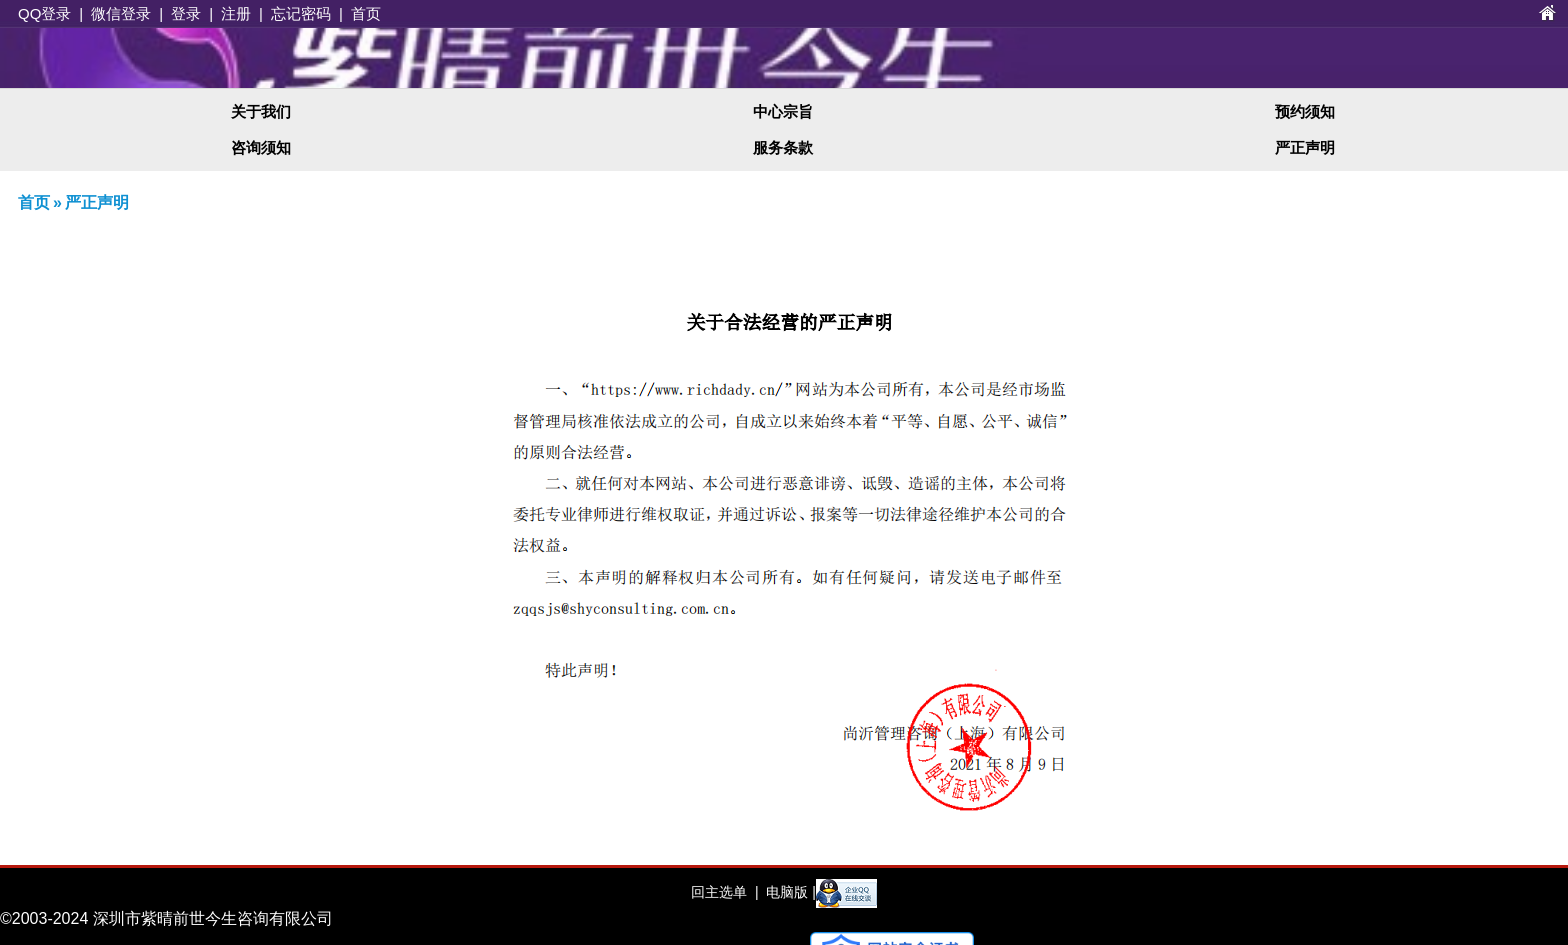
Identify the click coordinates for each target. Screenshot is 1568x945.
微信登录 (121, 13)
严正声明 (1305, 147)
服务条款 (783, 147)
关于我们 (261, 111)
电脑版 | (788, 892)
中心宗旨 (783, 111)
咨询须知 (261, 147)
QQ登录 (44, 13)
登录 (186, 13)
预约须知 (1305, 111)
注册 (236, 13)
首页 (366, 13)
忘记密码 (301, 13)
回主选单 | (724, 892)
